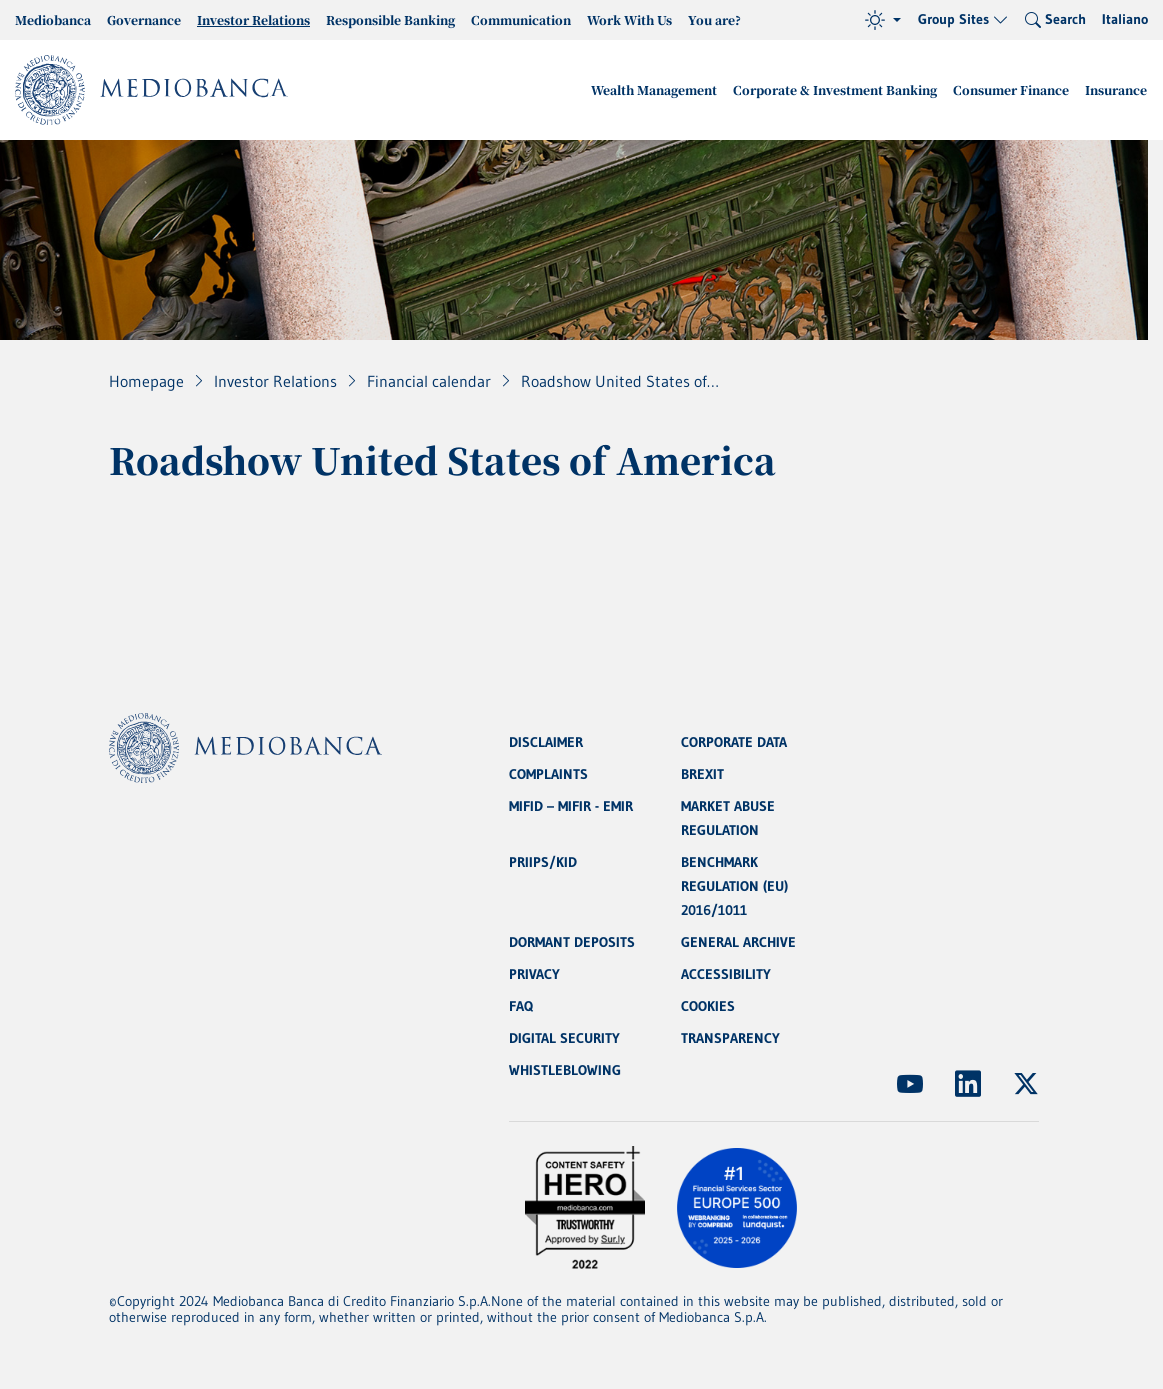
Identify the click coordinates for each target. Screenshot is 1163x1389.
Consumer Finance (1011, 89)
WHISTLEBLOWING (565, 1070)
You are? (714, 19)
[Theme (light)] (883, 20)
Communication (521, 19)
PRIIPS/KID (543, 862)
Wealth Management (654, 89)
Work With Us (629, 19)
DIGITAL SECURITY (564, 1038)
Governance (144, 19)
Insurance (1116, 89)
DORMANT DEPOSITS (572, 942)
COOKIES (708, 1006)
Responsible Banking (390, 19)
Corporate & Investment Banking (835, 89)
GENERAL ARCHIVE (738, 942)
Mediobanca (53, 19)
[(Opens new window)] (910, 1084)
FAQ (521, 1006)
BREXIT (702, 774)
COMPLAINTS (548, 774)
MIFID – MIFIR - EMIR (571, 806)
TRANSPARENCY (730, 1038)
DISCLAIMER (546, 742)
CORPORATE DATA (734, 742)
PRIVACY (534, 974)
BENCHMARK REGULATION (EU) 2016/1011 (734, 886)
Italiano (1125, 19)
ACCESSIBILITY (726, 974)
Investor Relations (253, 19)
